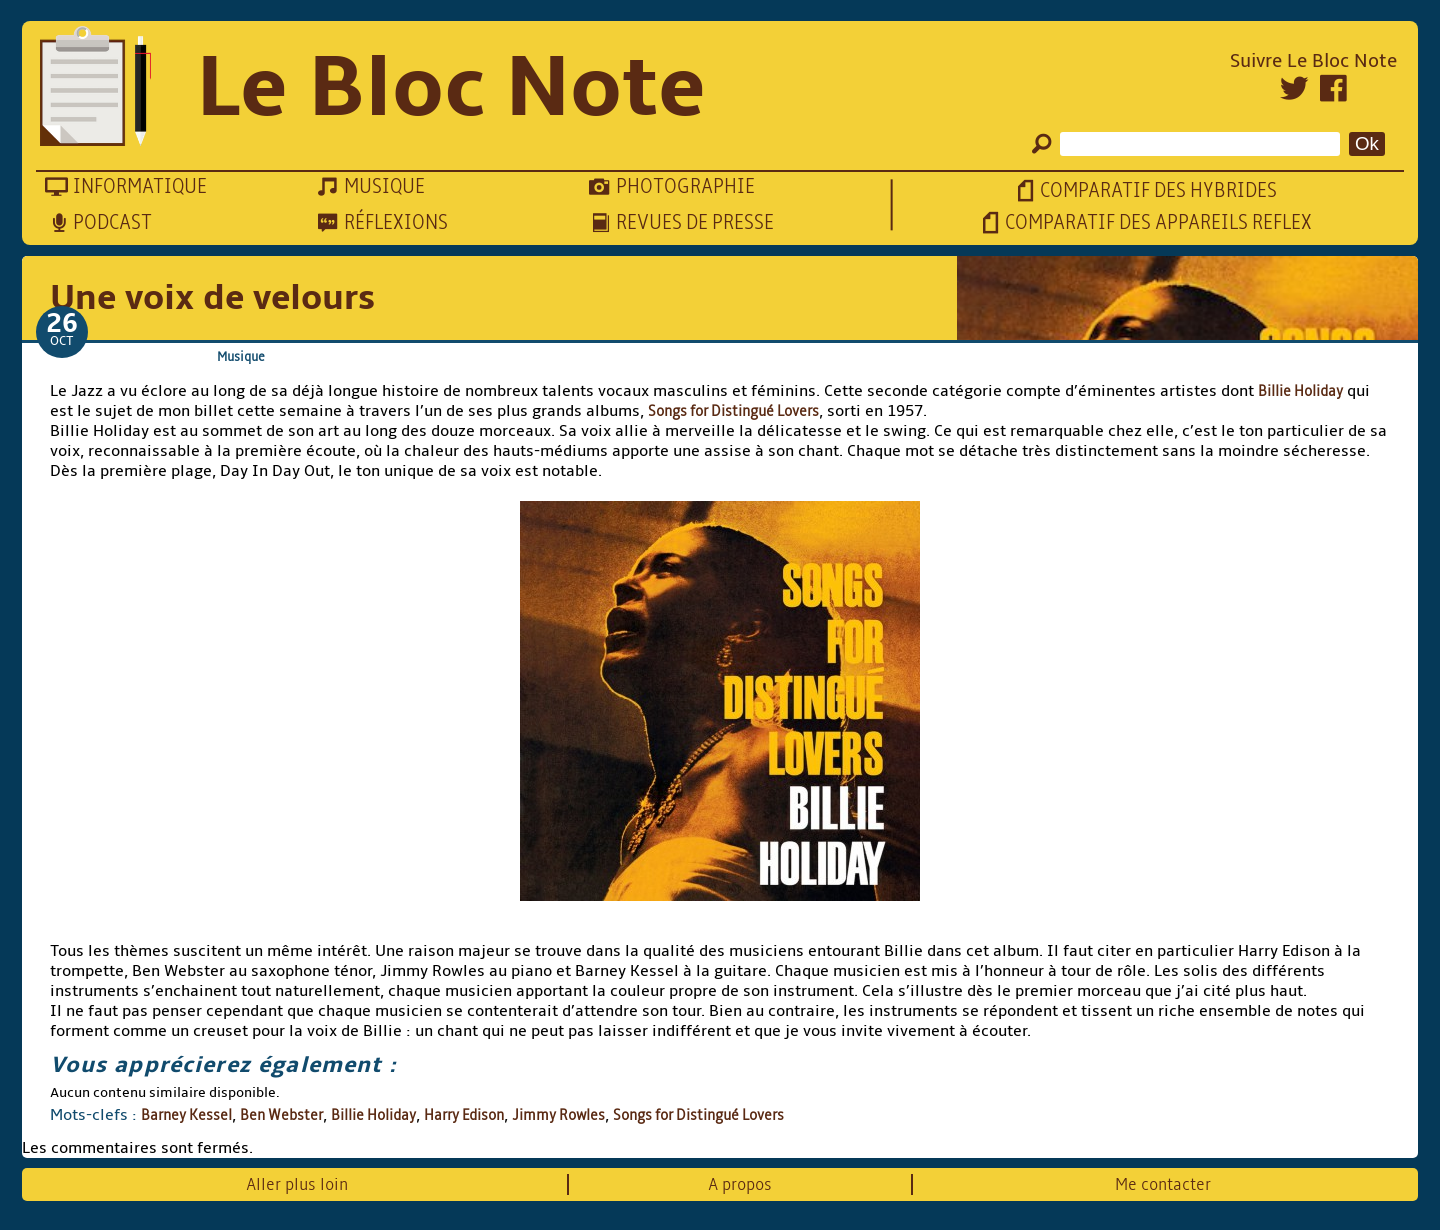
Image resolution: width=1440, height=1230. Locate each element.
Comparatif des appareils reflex (1158, 222)
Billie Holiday (1300, 391)
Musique (241, 356)
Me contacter (1163, 1184)
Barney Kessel (186, 1115)
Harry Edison (464, 1115)
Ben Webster (281, 1115)
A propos (740, 1184)
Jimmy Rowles (558, 1115)
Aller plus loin (297, 1184)
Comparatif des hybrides (1158, 190)
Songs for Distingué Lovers (733, 411)
